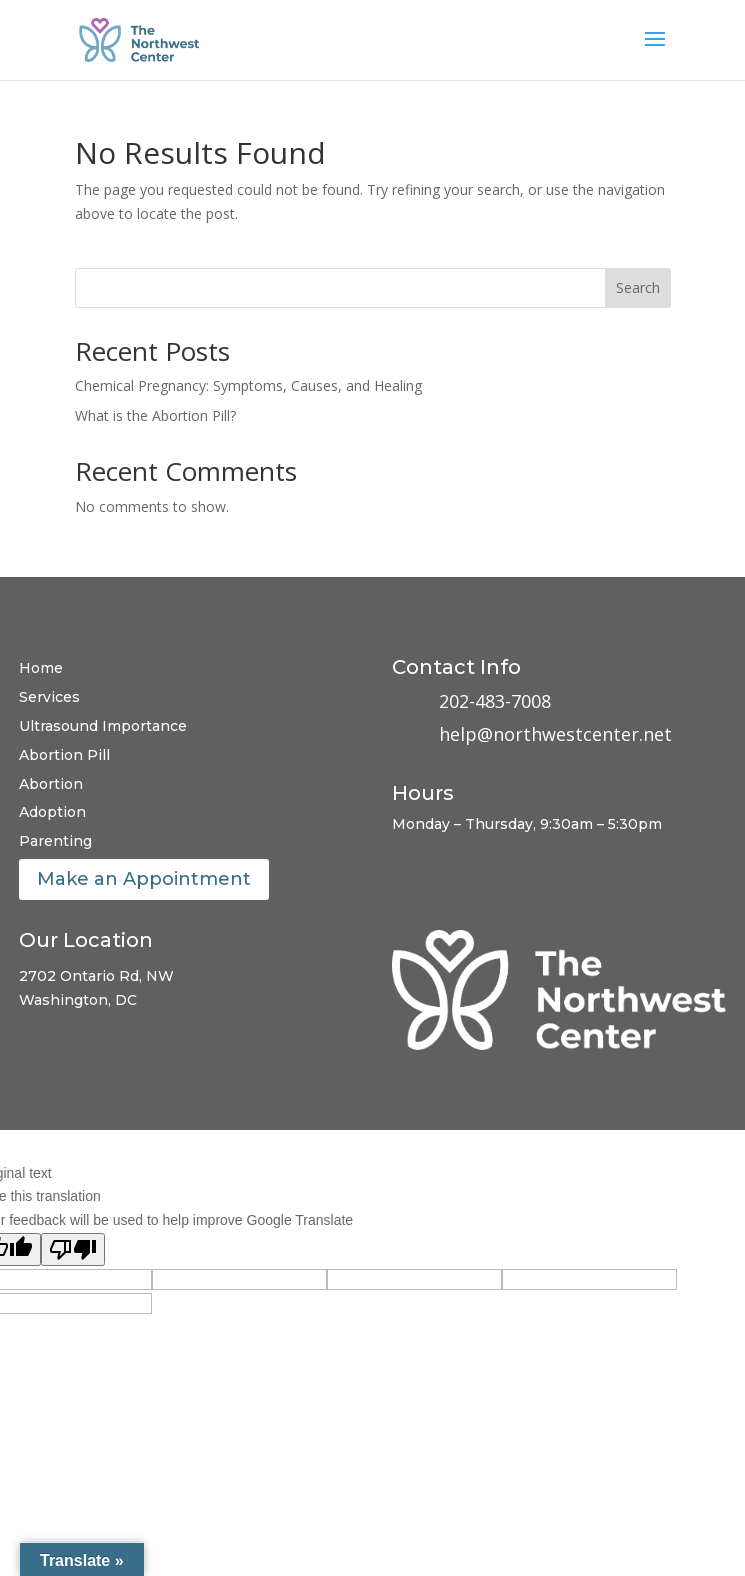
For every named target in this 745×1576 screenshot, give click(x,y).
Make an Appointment (144, 879)
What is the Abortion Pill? (155, 415)
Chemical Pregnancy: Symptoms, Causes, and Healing (248, 385)
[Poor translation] (73, 1249)
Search (638, 287)
